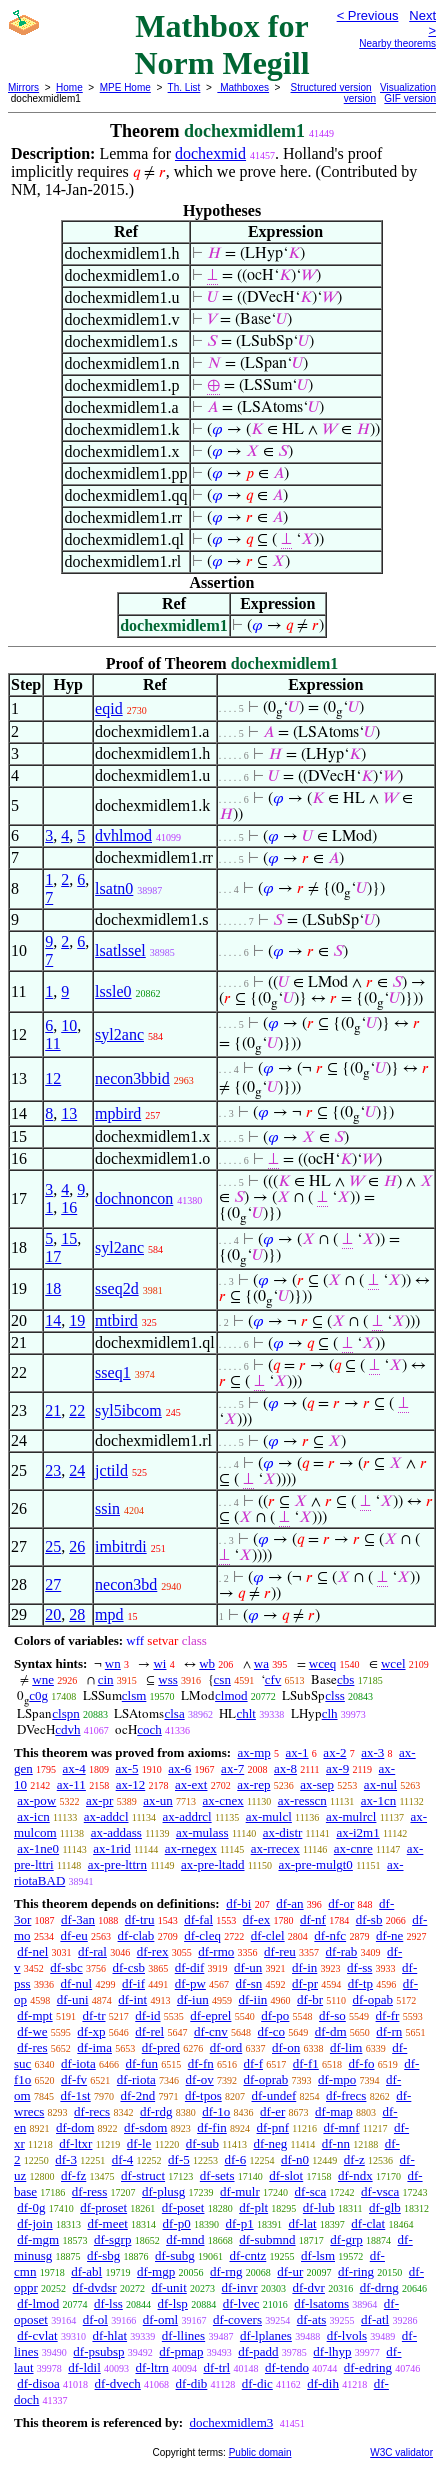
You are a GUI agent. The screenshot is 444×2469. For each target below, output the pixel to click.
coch (149, 1729)
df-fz (73, 2175)
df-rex (153, 1951)
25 (53, 1546)
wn (113, 1663)
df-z (354, 2159)
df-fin (212, 2127)
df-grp (346, 2239)
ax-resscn (302, 1800)
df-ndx (355, 2175)
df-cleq (202, 1935)
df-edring (368, 2367)
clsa (174, 1713)
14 (53, 1320)
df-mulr (240, 2191)
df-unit (168, 2287)
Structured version (331, 87)
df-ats (312, 2319)
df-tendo (287, 2367)
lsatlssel (120, 950)
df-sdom (145, 2127)
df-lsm (318, 2255)
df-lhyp (332, 2351)
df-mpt (34, 2015)
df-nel (32, 1951)
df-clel (268, 1935)
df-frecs (346, 2095)
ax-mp (254, 1752)
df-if (133, 1983)
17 (53, 1256)
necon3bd (126, 1584)
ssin (107, 1508)
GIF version (410, 98)
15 (69, 1238)
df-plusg (163, 2191)
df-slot (286, 2175)
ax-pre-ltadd (213, 1864)
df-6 (236, 2159)
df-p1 (239, 2223)
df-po (275, 2015)
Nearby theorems (397, 43)
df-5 (179, 2159)
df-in (304, 1967)
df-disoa (38, 2383)
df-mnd (185, 2239)
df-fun (142, 2063)
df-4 (123, 2159)
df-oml (160, 2319)
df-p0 (177, 2223)
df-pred (161, 2047)
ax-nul (380, 1784)
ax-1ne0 (38, 1848)
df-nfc (330, 1935)
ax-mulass (202, 1832)
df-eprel (210, 2015)
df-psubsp (98, 2351)
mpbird (118, 1113)
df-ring (356, 2271)
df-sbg (103, 2255)
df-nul (76, 1983)
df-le (139, 2143)
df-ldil (84, 2367)
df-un (248, 1967)
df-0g (31, 2207)
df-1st (75, 2095)
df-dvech (118, 2383)
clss (335, 1695)
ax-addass (116, 1832)
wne (43, 1679)
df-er (272, 2111)
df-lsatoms (321, 2303)
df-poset (183, 2207)
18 (53, 1288)
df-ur (290, 2271)
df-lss (108, 2303)
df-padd (258, 2351)
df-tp (360, 1983)
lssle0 (113, 991)
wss (168, 1679)
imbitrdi (121, 1546)
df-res (32, 2047)
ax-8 (285, 1768)
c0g (38, 1695)
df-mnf (341, 2127)
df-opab (372, 1999)
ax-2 (334, 1752)
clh (330, 1713)
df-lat (302, 2223)
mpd (109, 1614)
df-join (34, 2223)
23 (53, 1470)
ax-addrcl (187, 1816)
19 (77, 1320)
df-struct (143, 2175)
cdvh (67, 1729)
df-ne (389, 1935)
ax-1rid (112, 1848)
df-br (310, 1999)
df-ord (226, 2047)
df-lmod (38, 2303)
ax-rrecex (275, 1848)
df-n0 (295, 2159)
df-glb (385, 2207)
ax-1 (297, 1752)
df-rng (226, 2271)
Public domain (260, 2452)
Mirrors (23, 87)
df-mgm (38, 2239)
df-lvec (241, 2303)
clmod (231, 1695)
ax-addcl (106, 1816)
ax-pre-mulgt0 (316, 1864)
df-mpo (337, 2079)
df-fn (201, 2063)
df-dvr (308, 2287)
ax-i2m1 (357, 1832)
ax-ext (191, 1784)
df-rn (389, 2031)
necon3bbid (132, 1078)
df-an (289, 1903)
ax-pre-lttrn (117, 1864)
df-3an (78, 1919)
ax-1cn (378, 1800)
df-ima (94, 2047)
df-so (332, 2015)
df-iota (78, 2063)
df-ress (89, 2191)
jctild (111, 1470)
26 (77, 1546)
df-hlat (109, 2335)
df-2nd (137, 2095)
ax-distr (283, 1832)
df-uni (73, 1999)
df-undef (273, 2095)
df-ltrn (152, 2367)
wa (261, 1663)
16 (69, 1207)
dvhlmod (123, 835)
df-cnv (211, 2031)
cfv (273, 1679)
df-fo (362, 2063)
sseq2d (117, 1288)
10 (69, 1025)
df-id (147, 2015)
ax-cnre (353, 1848)
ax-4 (74, 1768)
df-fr (388, 2015)
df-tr (93, 2015)
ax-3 (372, 1752)
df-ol (95, 2319)
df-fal (198, 1919)
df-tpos (203, 2095)
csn (222, 1679)
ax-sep (317, 1784)
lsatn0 (114, 888)
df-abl (86, 2271)
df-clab (136, 1935)
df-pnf (273, 2127)
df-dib (192, 2383)
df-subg (175, 2255)
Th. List (184, 87)
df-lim (346, 2047)
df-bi (238, 1903)
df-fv (74, 2079)
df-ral (92, 1951)
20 (53, 1614)
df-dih (323, 2383)
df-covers (237, 2319)
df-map (334, 2111)
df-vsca (380, 2191)
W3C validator (401, 2452)
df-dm (331, 2031)
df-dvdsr (95, 2287)
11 (52, 1043)
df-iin (252, 1999)
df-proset (103, 2207)
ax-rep (253, 1784)
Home (69, 87)
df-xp (91, 2031)
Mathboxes (243, 87)
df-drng (379, 2287)
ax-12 (131, 1784)
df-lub (319, 2207)
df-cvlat (37, 2335)
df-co (271, 2031)
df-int (132, 1999)
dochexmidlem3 (231, 2422)
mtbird (116, 1320)
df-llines (183, 2335)
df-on (286, 2047)
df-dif (190, 1967)
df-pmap (181, 2351)
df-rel (149, 2031)
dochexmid (210, 153)
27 (53, 1584)
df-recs (92, 2111)
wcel (393, 1663)
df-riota (136, 2079)
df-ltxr (75, 2143)
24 (77, 1470)
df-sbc (66, 1967)
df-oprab (266, 2079)
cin (106, 1679)
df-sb (369, 1919)
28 (77, 1614)
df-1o (216, 2111)
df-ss (359, 1967)
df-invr (240, 2287)
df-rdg (156, 2111)
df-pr (305, 1983)
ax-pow (36, 1800)
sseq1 (113, 1372)
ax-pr (99, 1800)
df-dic (257, 2383)
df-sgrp (113, 2239)
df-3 (66, 2159)
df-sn (249, 1983)
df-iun (193, 1999)
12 (53, 1078)
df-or (341, 1903)
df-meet (107, 2223)
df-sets (217, 2175)
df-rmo (216, 1951)
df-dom (75, 2127)
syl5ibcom (128, 1410)
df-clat (368, 2223)
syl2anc (119, 1034)
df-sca (311, 2191)
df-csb (129, 1967)
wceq (322, 1663)
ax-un (158, 1800)
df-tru (140, 1919)
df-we (32, 2031)
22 (77, 1410)
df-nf (313, 1919)
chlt (246, 1713)
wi (159, 1663)
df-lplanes (266, 2335)
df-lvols (347, 2335)
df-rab (342, 1951)
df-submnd (267, 2239)
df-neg (270, 2143)
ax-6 (179, 1768)
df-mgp (156, 2271)
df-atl (375, 2319)
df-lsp (173, 2303)
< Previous (368, 15)
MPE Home (125, 87)
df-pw (190, 1983)
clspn (65, 1713)
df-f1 (306, 2063)
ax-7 (232, 1768)
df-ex (256, 1919)
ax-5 (126, 1768)
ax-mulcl (269, 1816)
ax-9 (337, 1768)
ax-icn (33, 1816)
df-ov (200, 2079)
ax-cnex (223, 1800)
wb (207, 1663)
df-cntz (247, 2255)
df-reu (280, 1951)
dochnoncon (134, 1198)
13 (69, 1113)
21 (53, 1410)
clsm (134, 1695)
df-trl (216, 2367)
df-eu (73, 1935)
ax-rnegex (191, 1848)
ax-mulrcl (351, 1816)
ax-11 (71, 1784)
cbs (345, 1679)
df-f (254, 2063)
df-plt (253, 2207)
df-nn (336, 2143)
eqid (109, 708)
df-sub (202, 2143)
